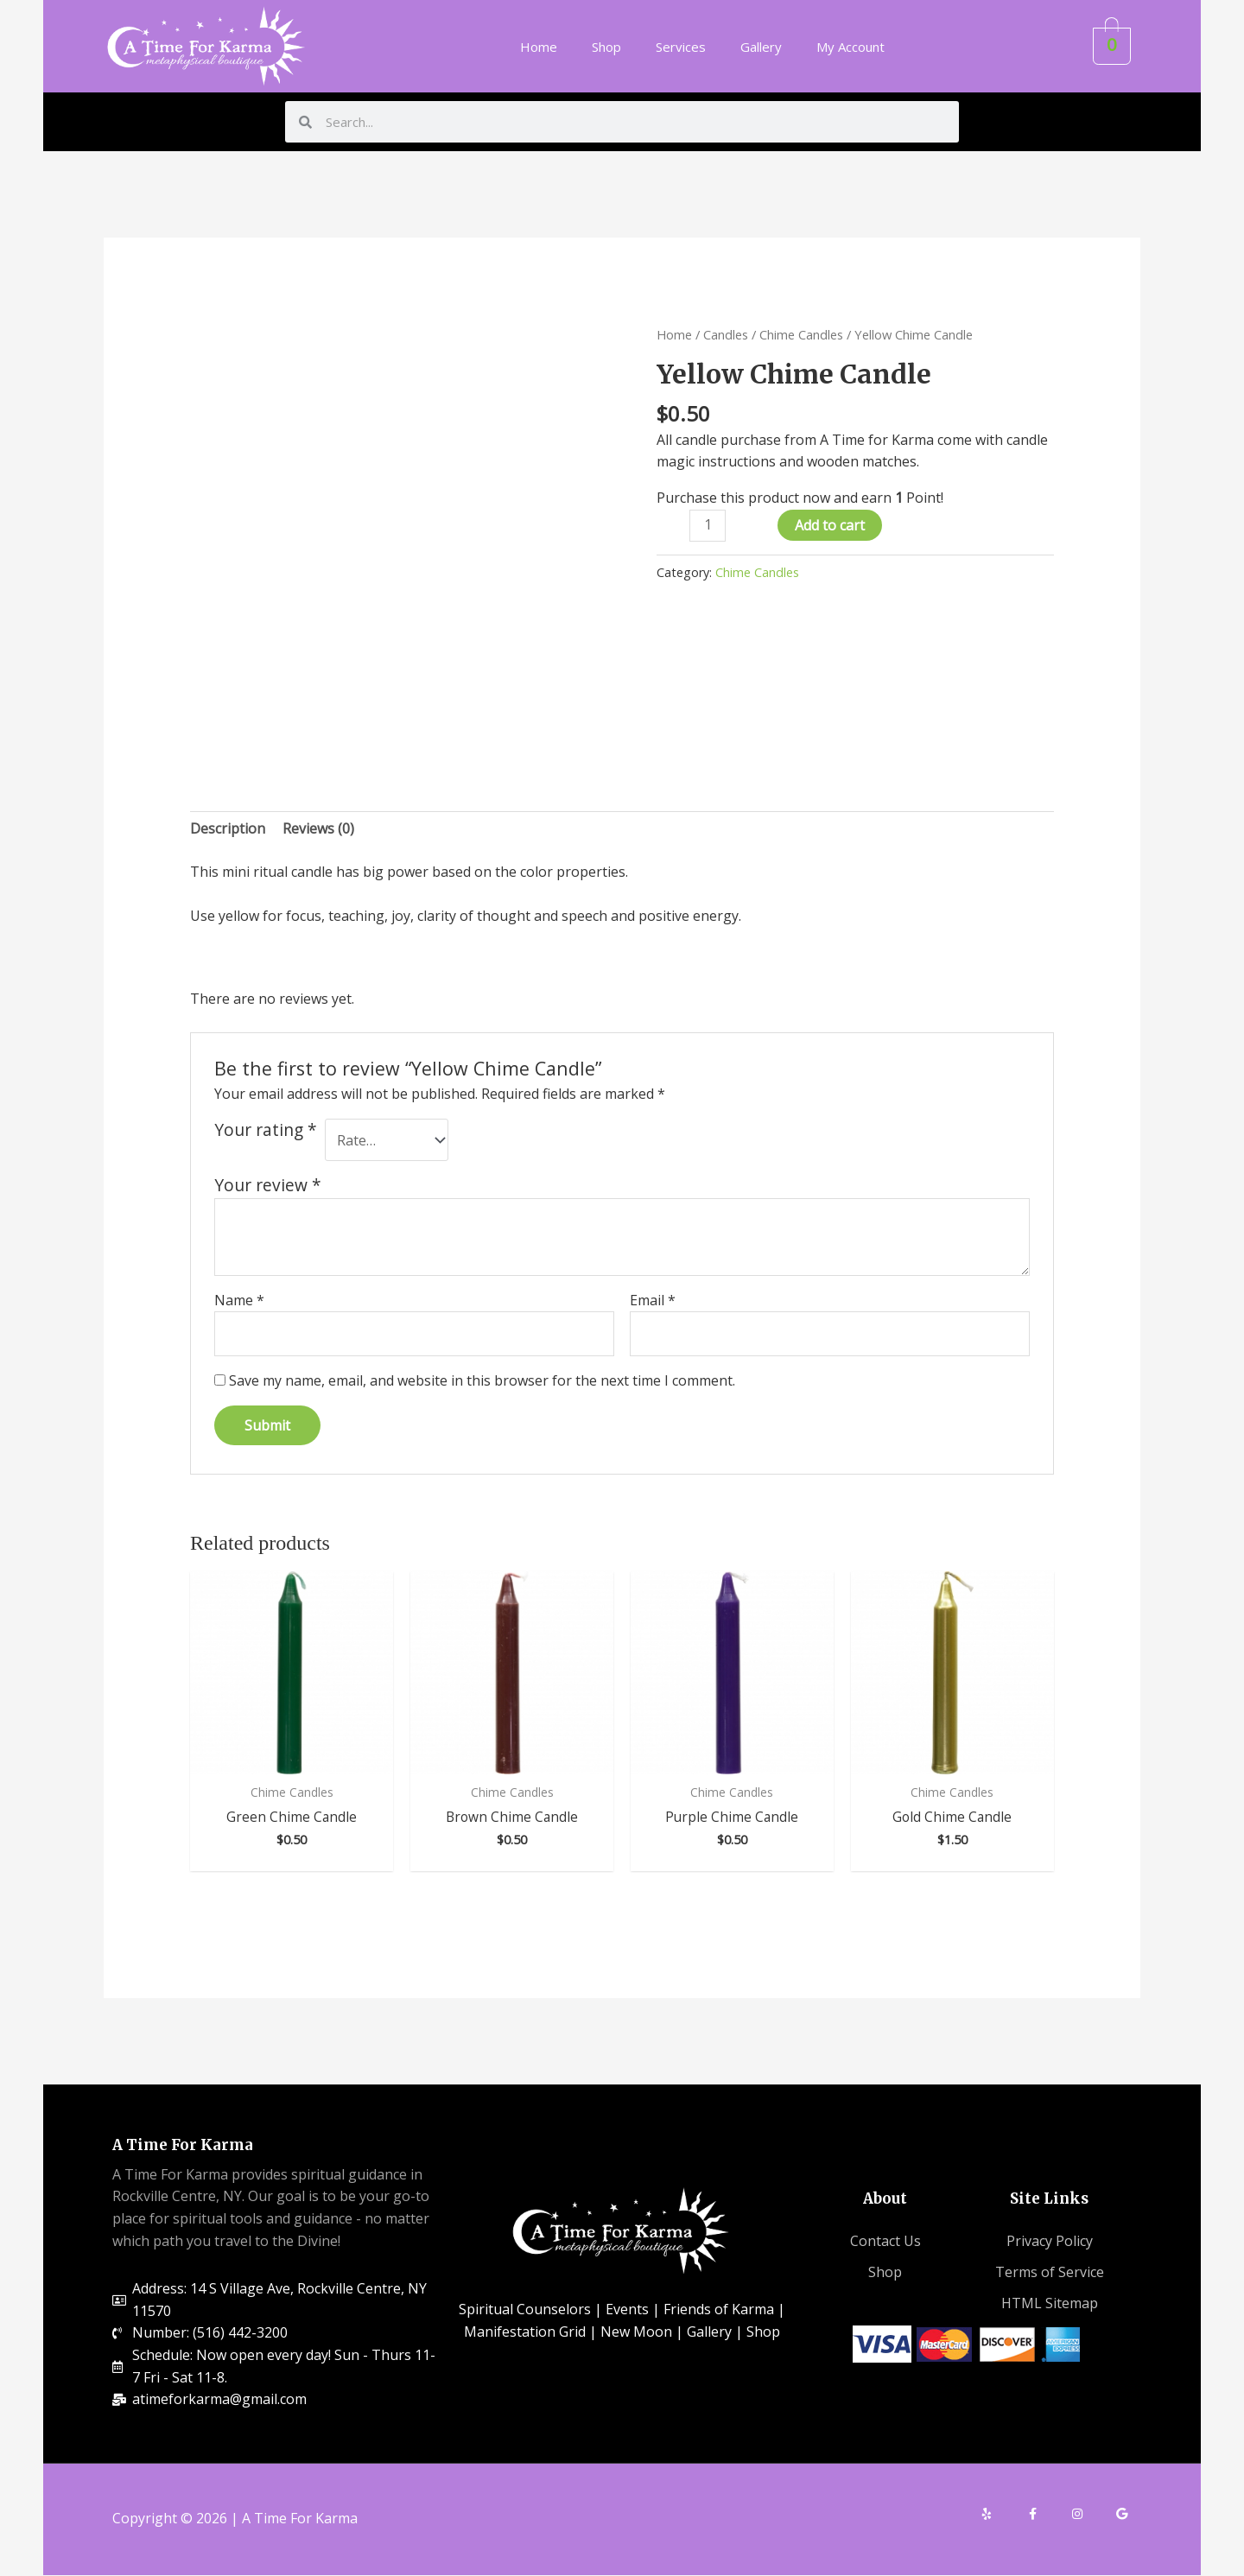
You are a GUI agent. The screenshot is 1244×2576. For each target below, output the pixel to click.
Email (653, 1300)
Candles (725, 334)
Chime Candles (801, 334)
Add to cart (830, 525)
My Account (850, 46)
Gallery (761, 46)
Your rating (265, 1130)
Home (538, 46)
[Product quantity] (707, 526)
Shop (606, 46)
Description (227, 828)
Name (239, 1300)
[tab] (227, 829)
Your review (267, 1184)
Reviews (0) (318, 828)
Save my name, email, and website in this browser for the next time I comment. (482, 1380)
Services (681, 46)
